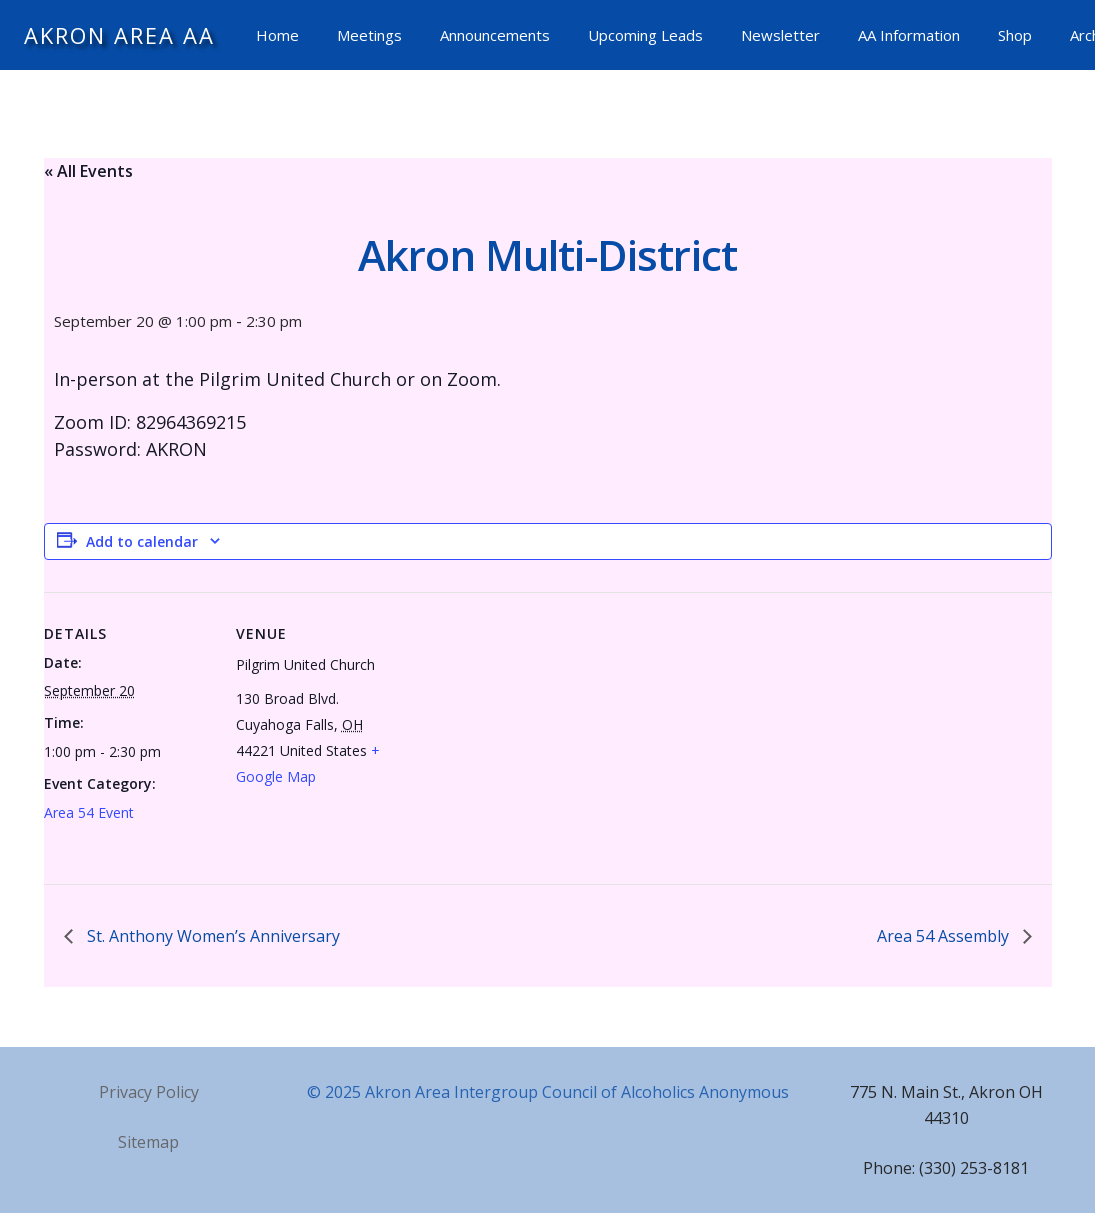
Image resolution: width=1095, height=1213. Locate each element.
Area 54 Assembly (945, 936)
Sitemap (148, 1142)
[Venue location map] (533, 730)
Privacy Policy (149, 1092)
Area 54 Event (89, 812)
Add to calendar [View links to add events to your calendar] (142, 541)
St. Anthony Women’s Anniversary (211, 936)
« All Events (88, 171)
